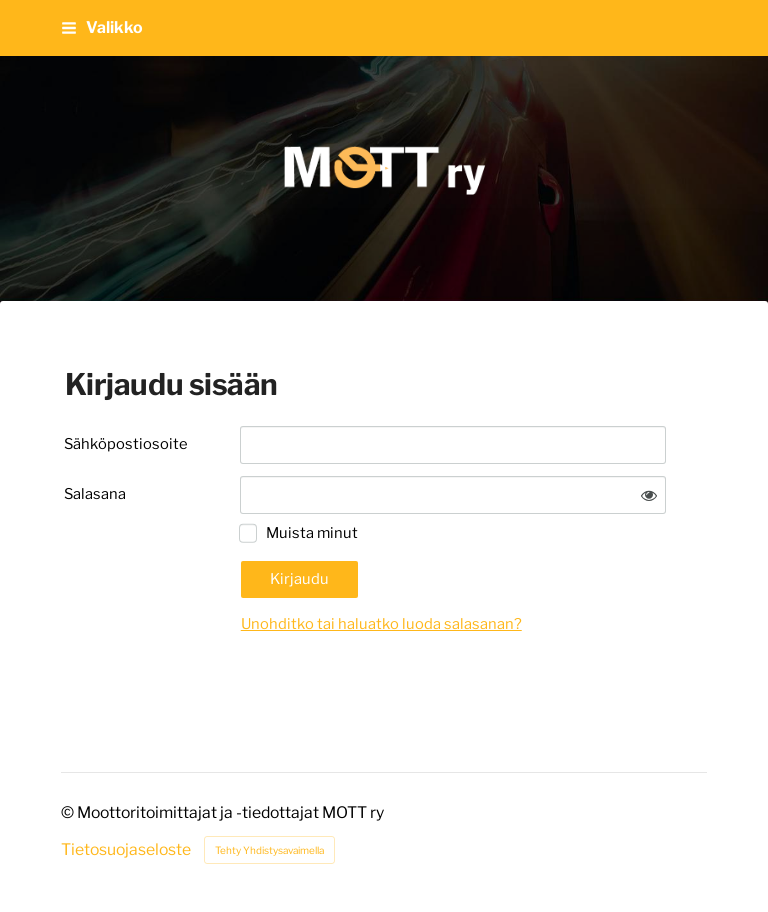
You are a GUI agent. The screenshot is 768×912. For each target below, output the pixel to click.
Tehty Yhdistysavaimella (269, 850)
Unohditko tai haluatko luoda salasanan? (381, 624)
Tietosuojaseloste (126, 850)
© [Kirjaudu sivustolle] (69, 812)
